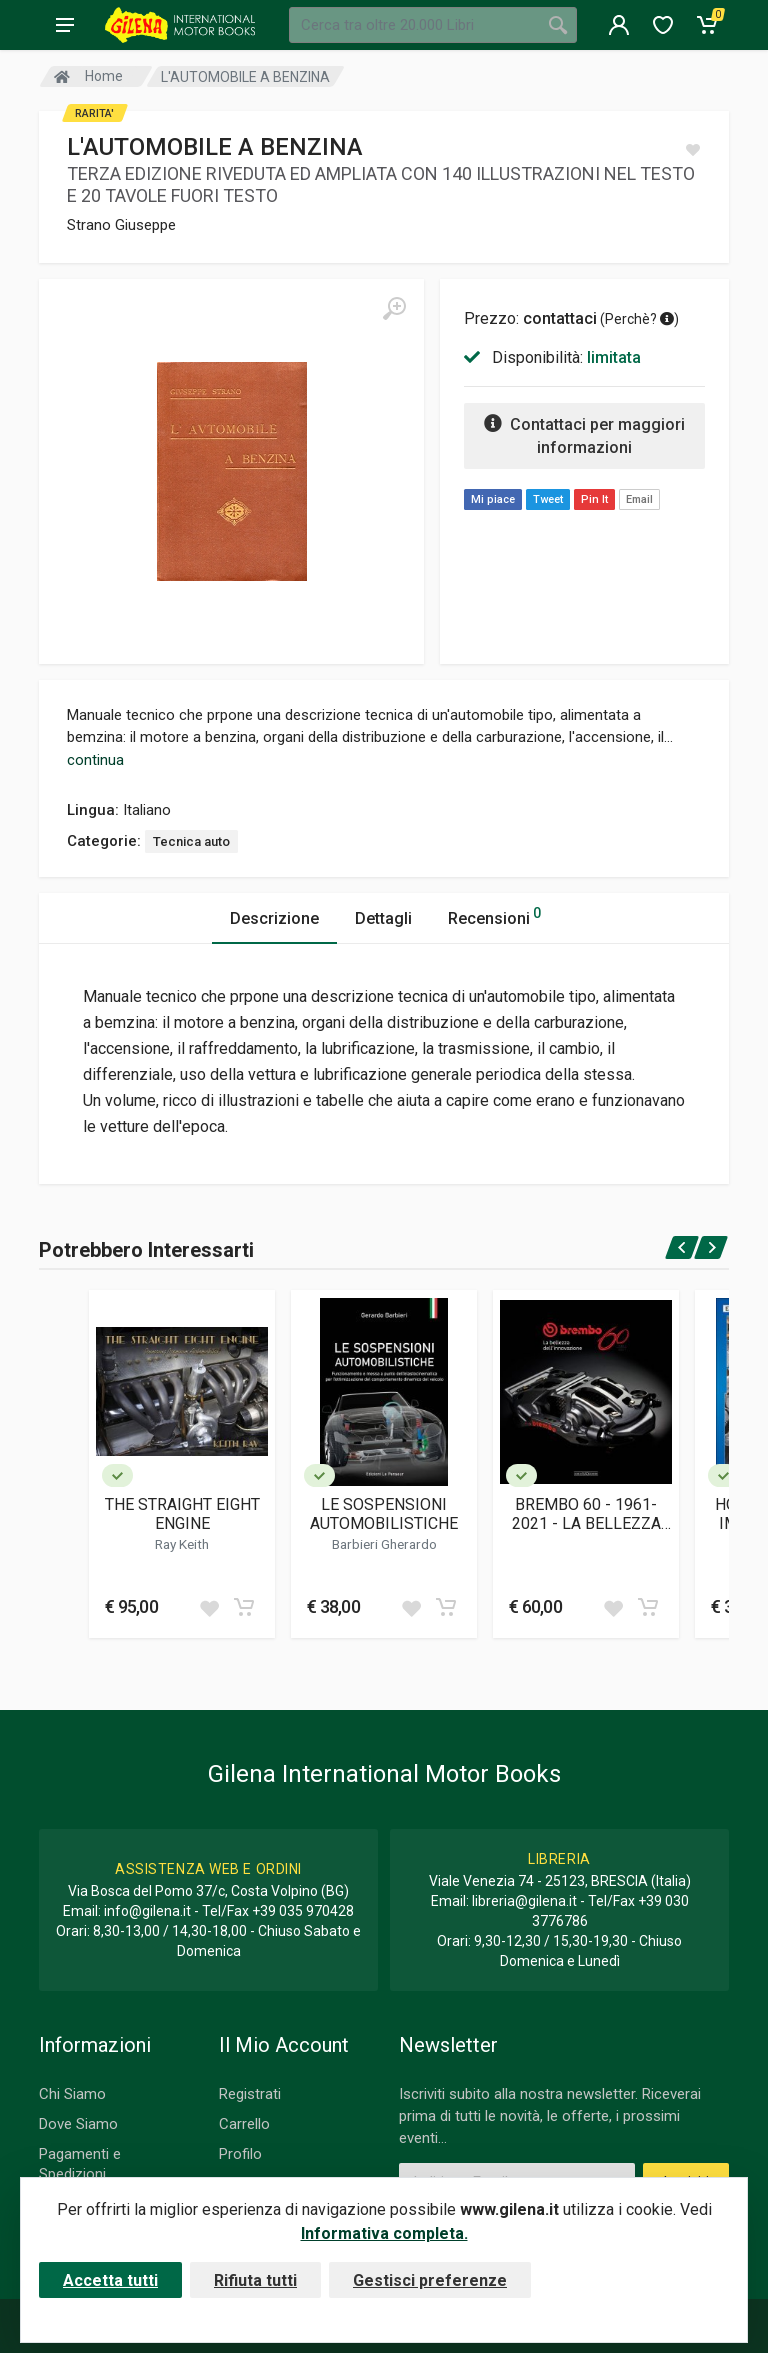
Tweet (548, 499)
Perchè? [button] (639, 319)
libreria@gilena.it (524, 1901)
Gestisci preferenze (430, 2280)
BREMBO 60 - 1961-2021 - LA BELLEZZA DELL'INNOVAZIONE (586, 1514)
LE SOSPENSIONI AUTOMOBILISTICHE (384, 1514)
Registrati (250, 2094)
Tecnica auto (191, 841)
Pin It (594, 499)
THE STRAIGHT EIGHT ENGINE (182, 1514)
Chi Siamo (72, 2094)
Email (639, 499)
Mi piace (493, 499)
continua (95, 760)
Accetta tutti (110, 2280)
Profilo (240, 2154)
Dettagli (383, 918)
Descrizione (274, 918)
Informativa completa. (384, 2233)
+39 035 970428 (303, 1911)
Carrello (244, 2124)
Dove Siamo (78, 2124)
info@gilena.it (147, 1911)
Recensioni (494, 915)
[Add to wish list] (209, 1607)
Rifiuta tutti (255, 2280)
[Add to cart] (244, 1607)
